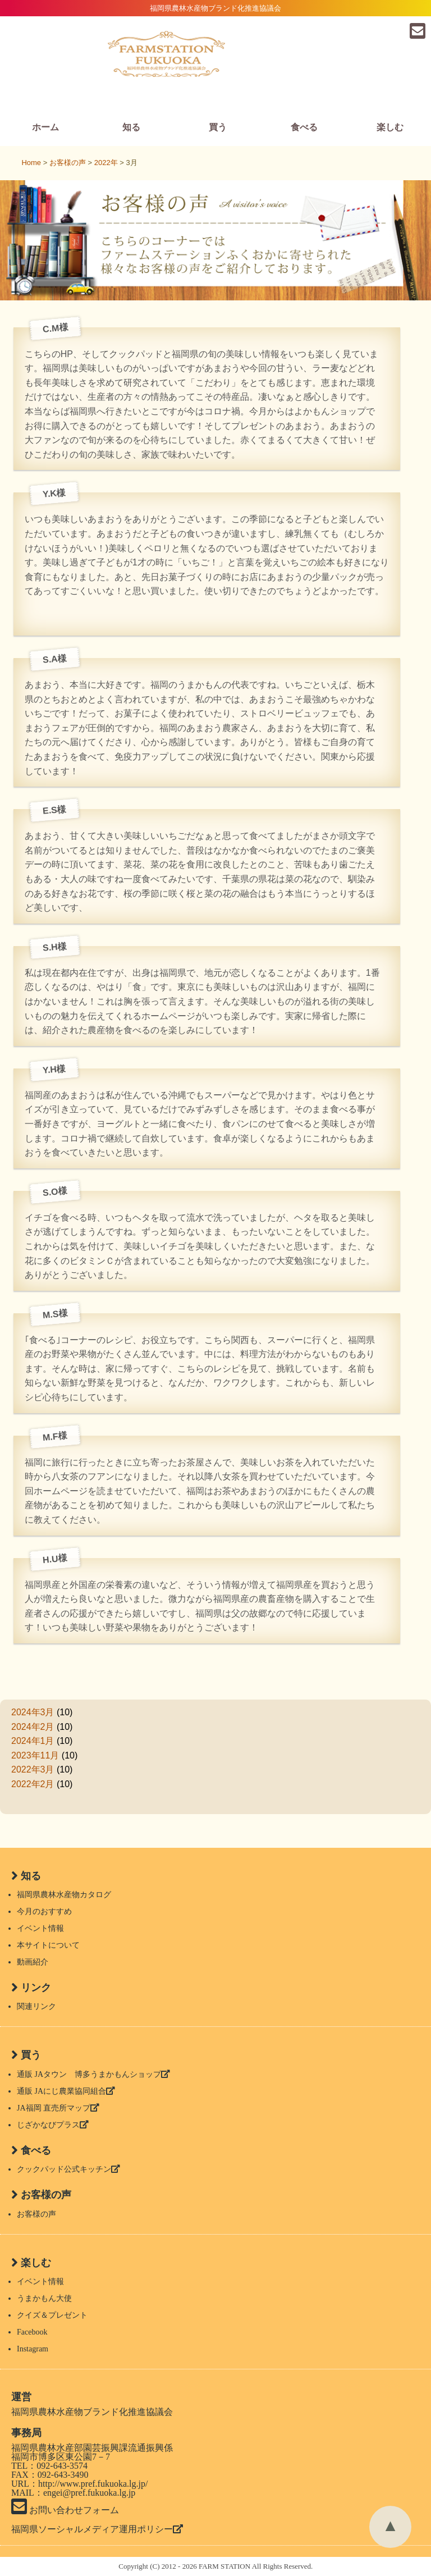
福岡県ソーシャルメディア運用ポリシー (97, 2529)
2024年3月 (32, 1712)
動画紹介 (32, 1962)
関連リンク (36, 2006)
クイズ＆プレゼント (52, 2315)
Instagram (32, 2349)
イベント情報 (40, 1928)
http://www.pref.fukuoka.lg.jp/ (93, 2483)
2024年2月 (32, 1727)
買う (218, 127)
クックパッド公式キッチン (68, 2169)
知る (131, 127)
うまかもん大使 (44, 2298)
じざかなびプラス (53, 2125)
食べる (304, 127)
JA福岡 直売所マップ (58, 2108)
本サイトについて (48, 1945)
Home (31, 162)
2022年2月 (32, 1784)
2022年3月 (32, 1769)
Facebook (32, 2332)
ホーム (45, 127)
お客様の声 (36, 2214)
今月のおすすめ (44, 1911)
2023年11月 (35, 1755)
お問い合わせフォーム (65, 2510)
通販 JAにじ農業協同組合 (66, 2091)
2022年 (106, 162)
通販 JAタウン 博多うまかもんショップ (93, 2074)
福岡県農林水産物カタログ (64, 1894)
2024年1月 (32, 1741)
